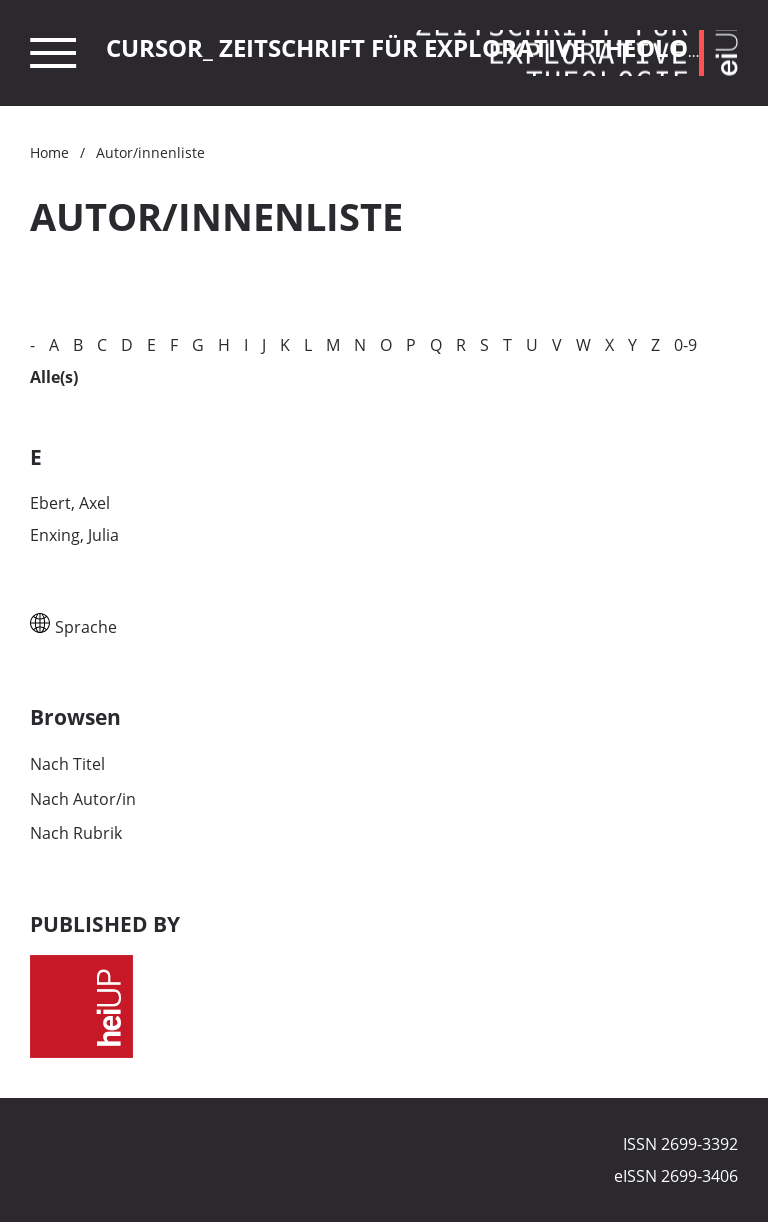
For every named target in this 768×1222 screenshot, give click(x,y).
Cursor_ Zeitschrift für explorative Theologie (416, 47)
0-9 (685, 345)
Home (49, 152)
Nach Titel (67, 764)
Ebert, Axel (70, 503)
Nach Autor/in (83, 799)
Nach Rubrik (76, 833)
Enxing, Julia (74, 535)
